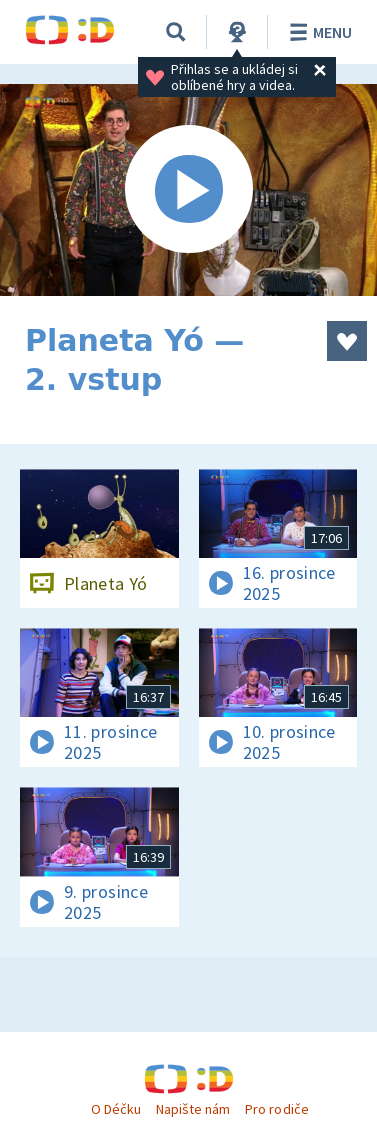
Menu (317, 32)
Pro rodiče (276, 1109)
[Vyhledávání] (176, 32)
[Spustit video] (188, 190)
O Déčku (116, 1109)
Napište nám (193, 1109)
